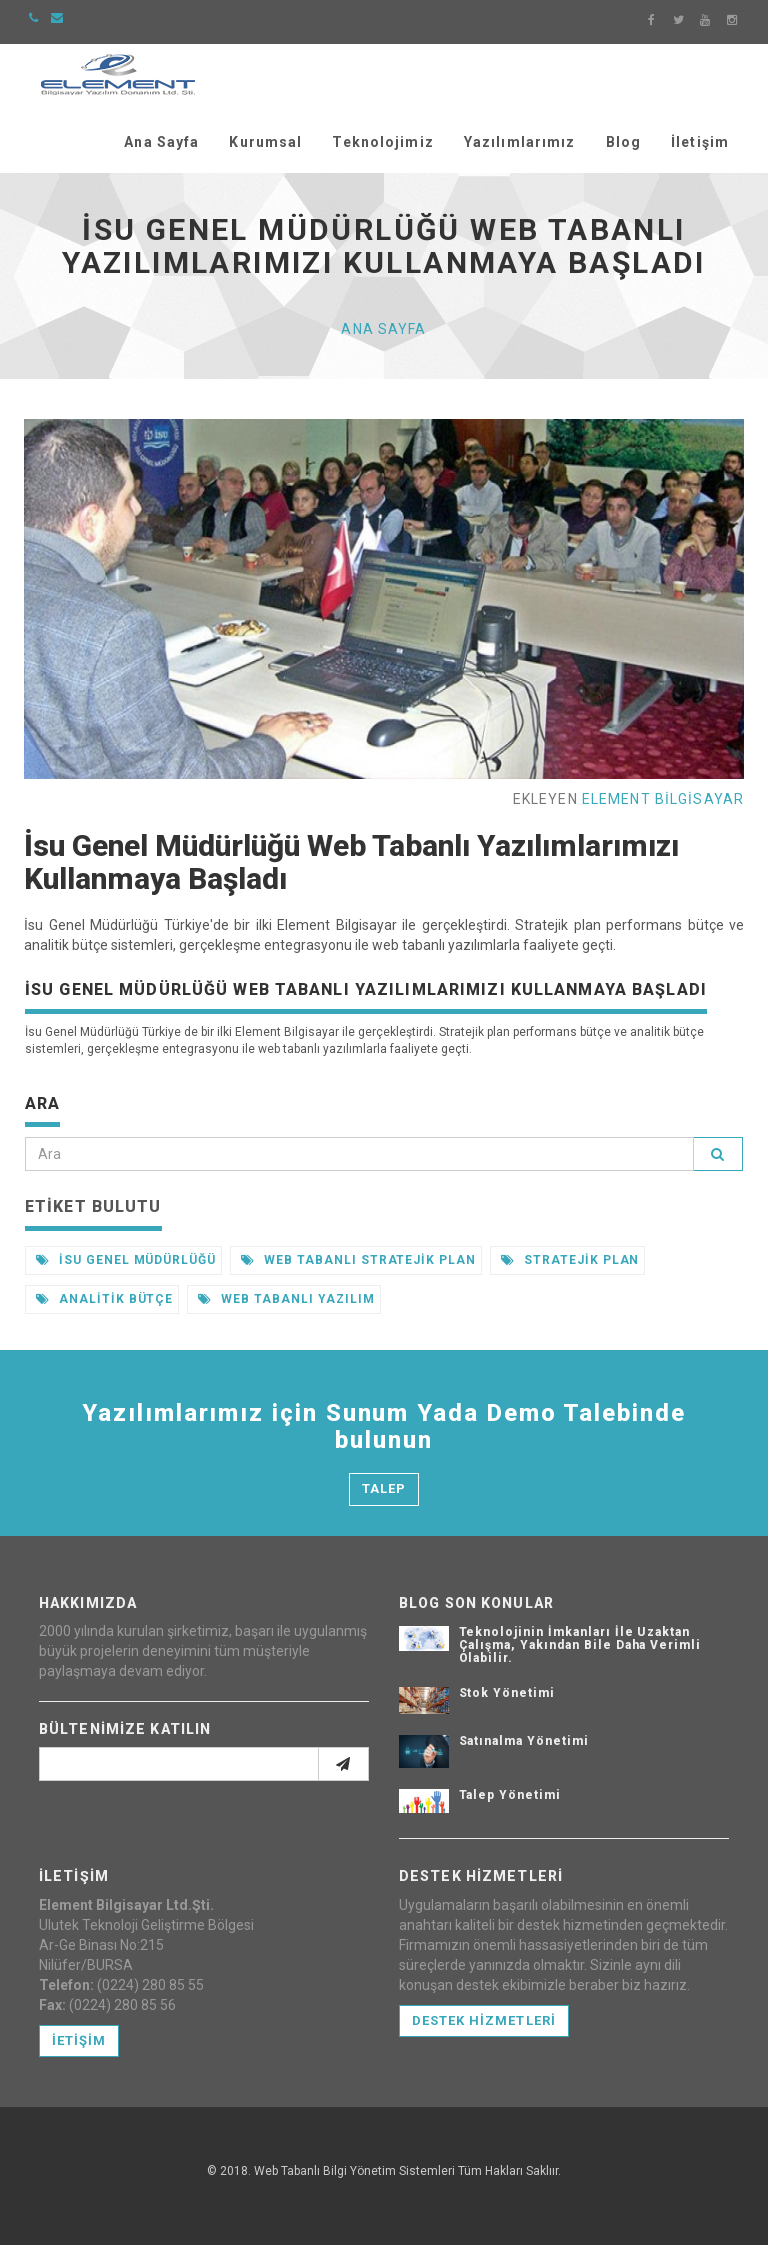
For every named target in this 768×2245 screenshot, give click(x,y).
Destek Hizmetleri (484, 2020)
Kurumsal (265, 142)
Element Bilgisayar (663, 799)
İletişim (700, 142)
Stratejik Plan (570, 1260)
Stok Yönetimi (507, 1693)
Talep (384, 1488)
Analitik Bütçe (104, 1299)
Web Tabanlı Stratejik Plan (358, 1260)
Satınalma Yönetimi (524, 1741)
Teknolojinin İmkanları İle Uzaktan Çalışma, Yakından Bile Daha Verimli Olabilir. (580, 1645)
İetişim (79, 2040)
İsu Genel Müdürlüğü (126, 1260)
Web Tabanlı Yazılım (286, 1299)
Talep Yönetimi (510, 1795)
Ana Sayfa (161, 142)
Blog (623, 142)
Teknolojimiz (382, 142)
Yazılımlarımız (520, 142)
